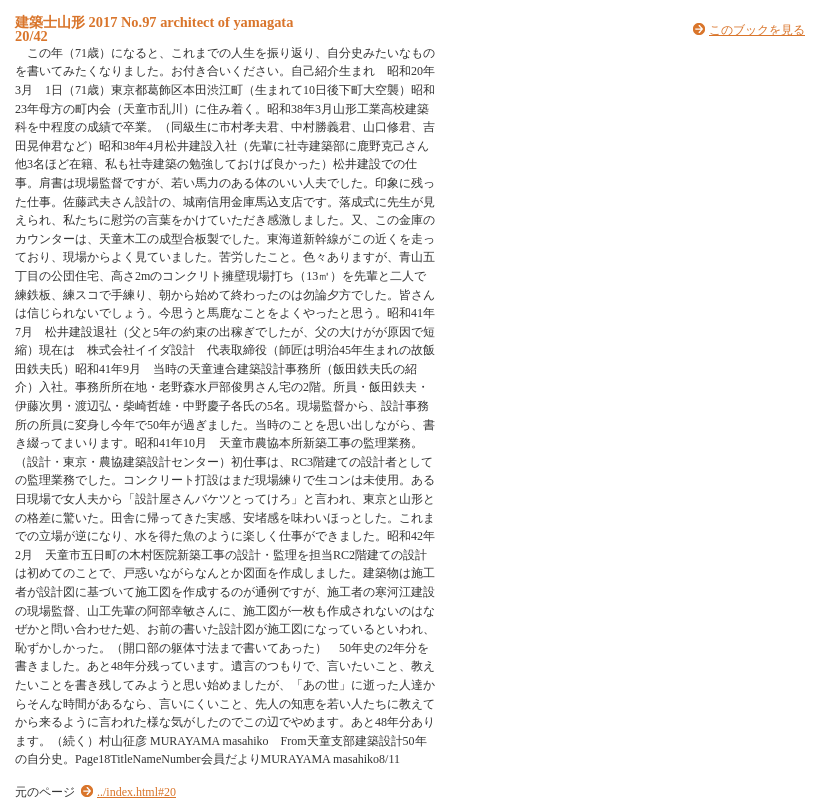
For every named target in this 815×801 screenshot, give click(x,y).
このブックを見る (757, 30)
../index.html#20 (136, 792)
